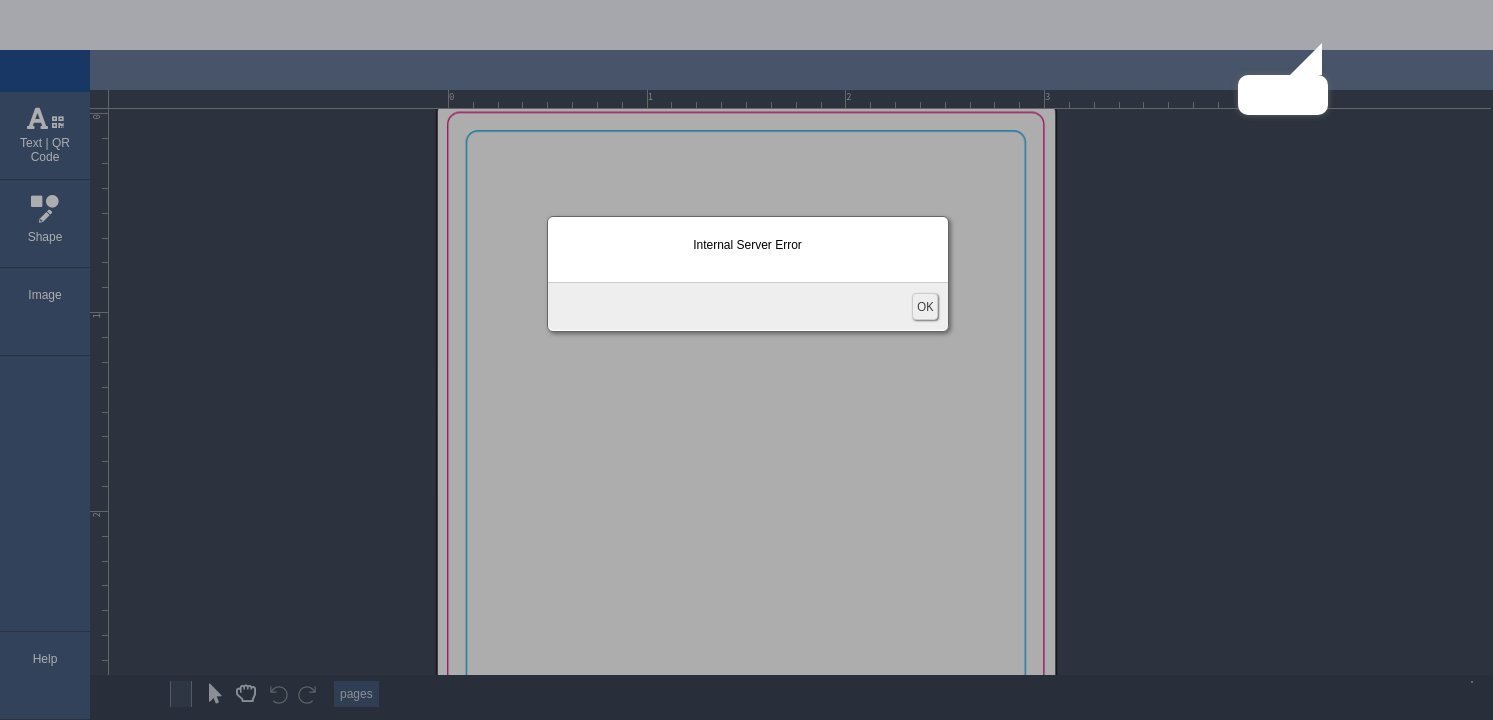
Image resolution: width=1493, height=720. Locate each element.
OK (925, 306)
